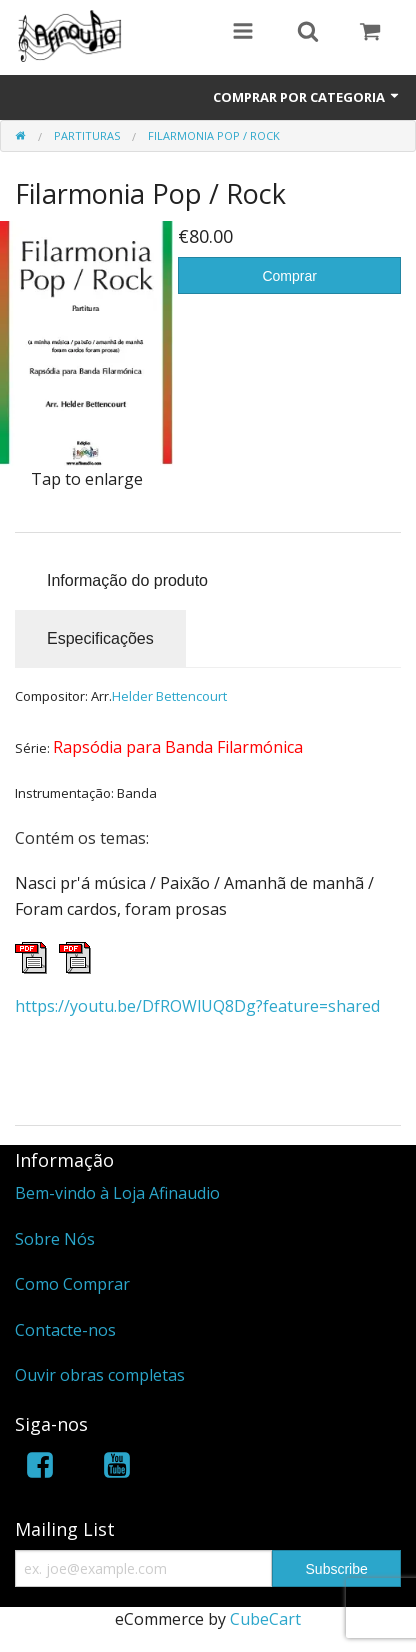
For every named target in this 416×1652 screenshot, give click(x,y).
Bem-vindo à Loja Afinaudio (117, 1193)
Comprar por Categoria (307, 97)
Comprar (289, 276)
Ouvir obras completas (100, 1375)
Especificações (100, 638)
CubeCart (265, 1619)
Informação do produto (127, 580)
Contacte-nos (65, 1330)
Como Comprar (72, 1284)
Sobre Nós (55, 1239)
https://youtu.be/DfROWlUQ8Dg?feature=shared (197, 1006)
